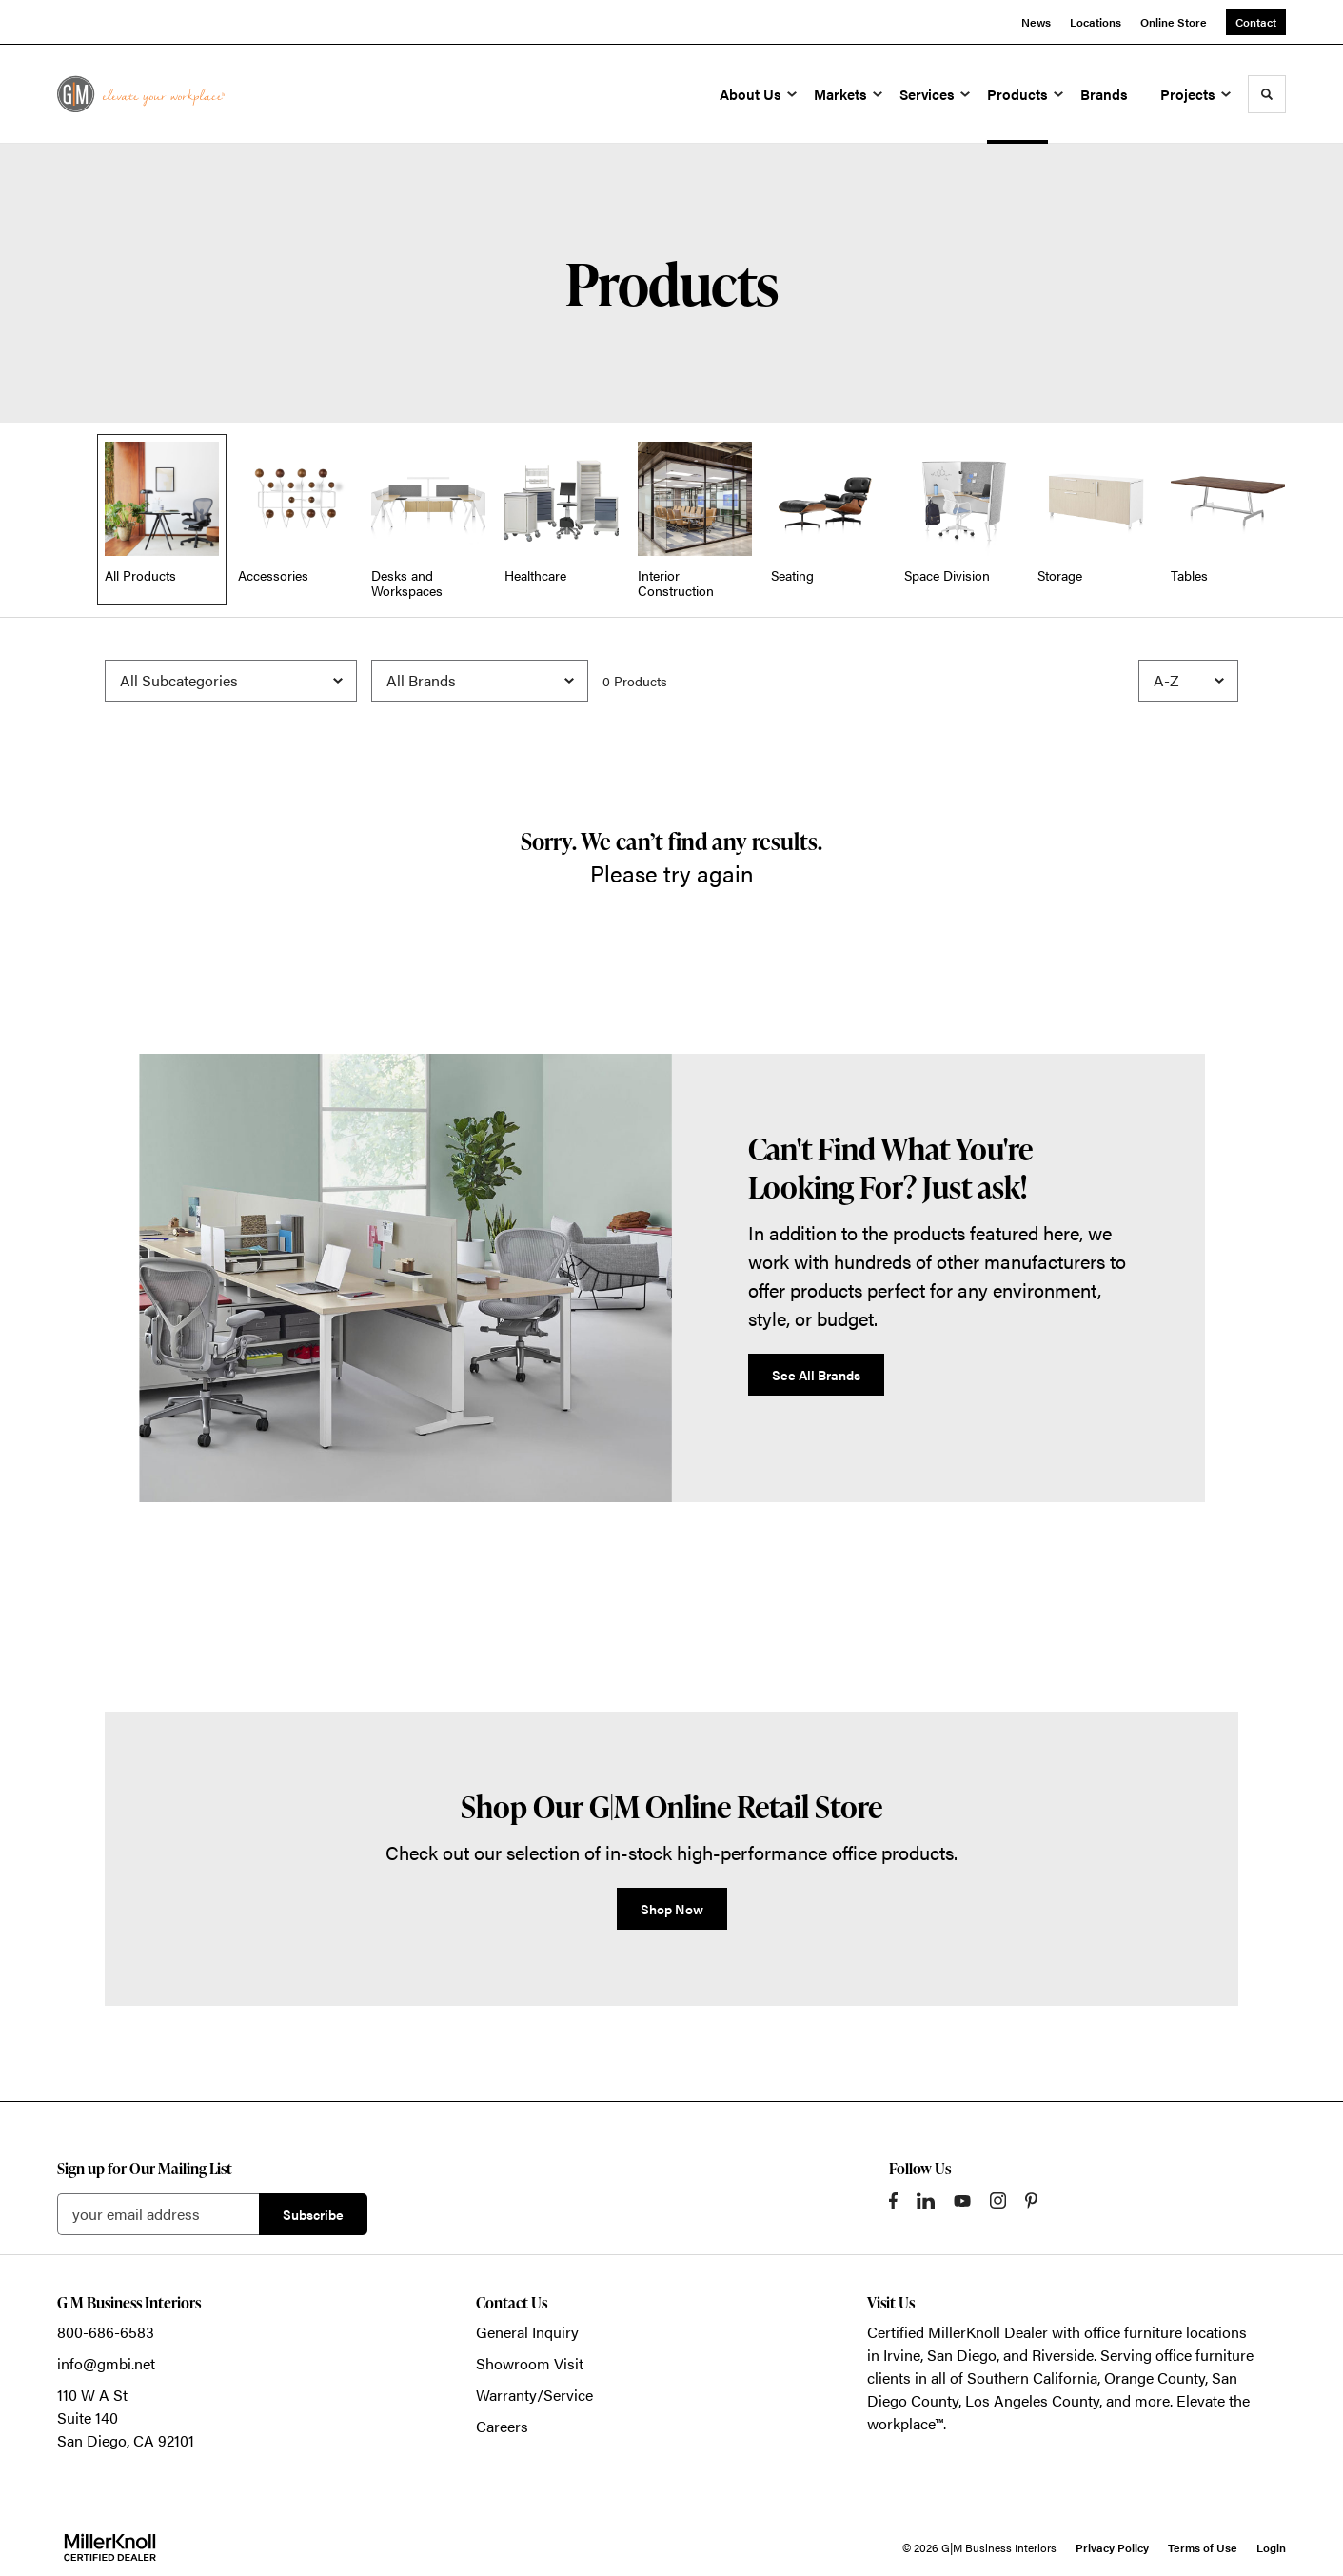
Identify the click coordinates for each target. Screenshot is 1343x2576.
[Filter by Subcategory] (231, 681)
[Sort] (1188, 681)
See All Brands (816, 1374)
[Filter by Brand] (479, 681)
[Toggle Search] (1267, 94)
